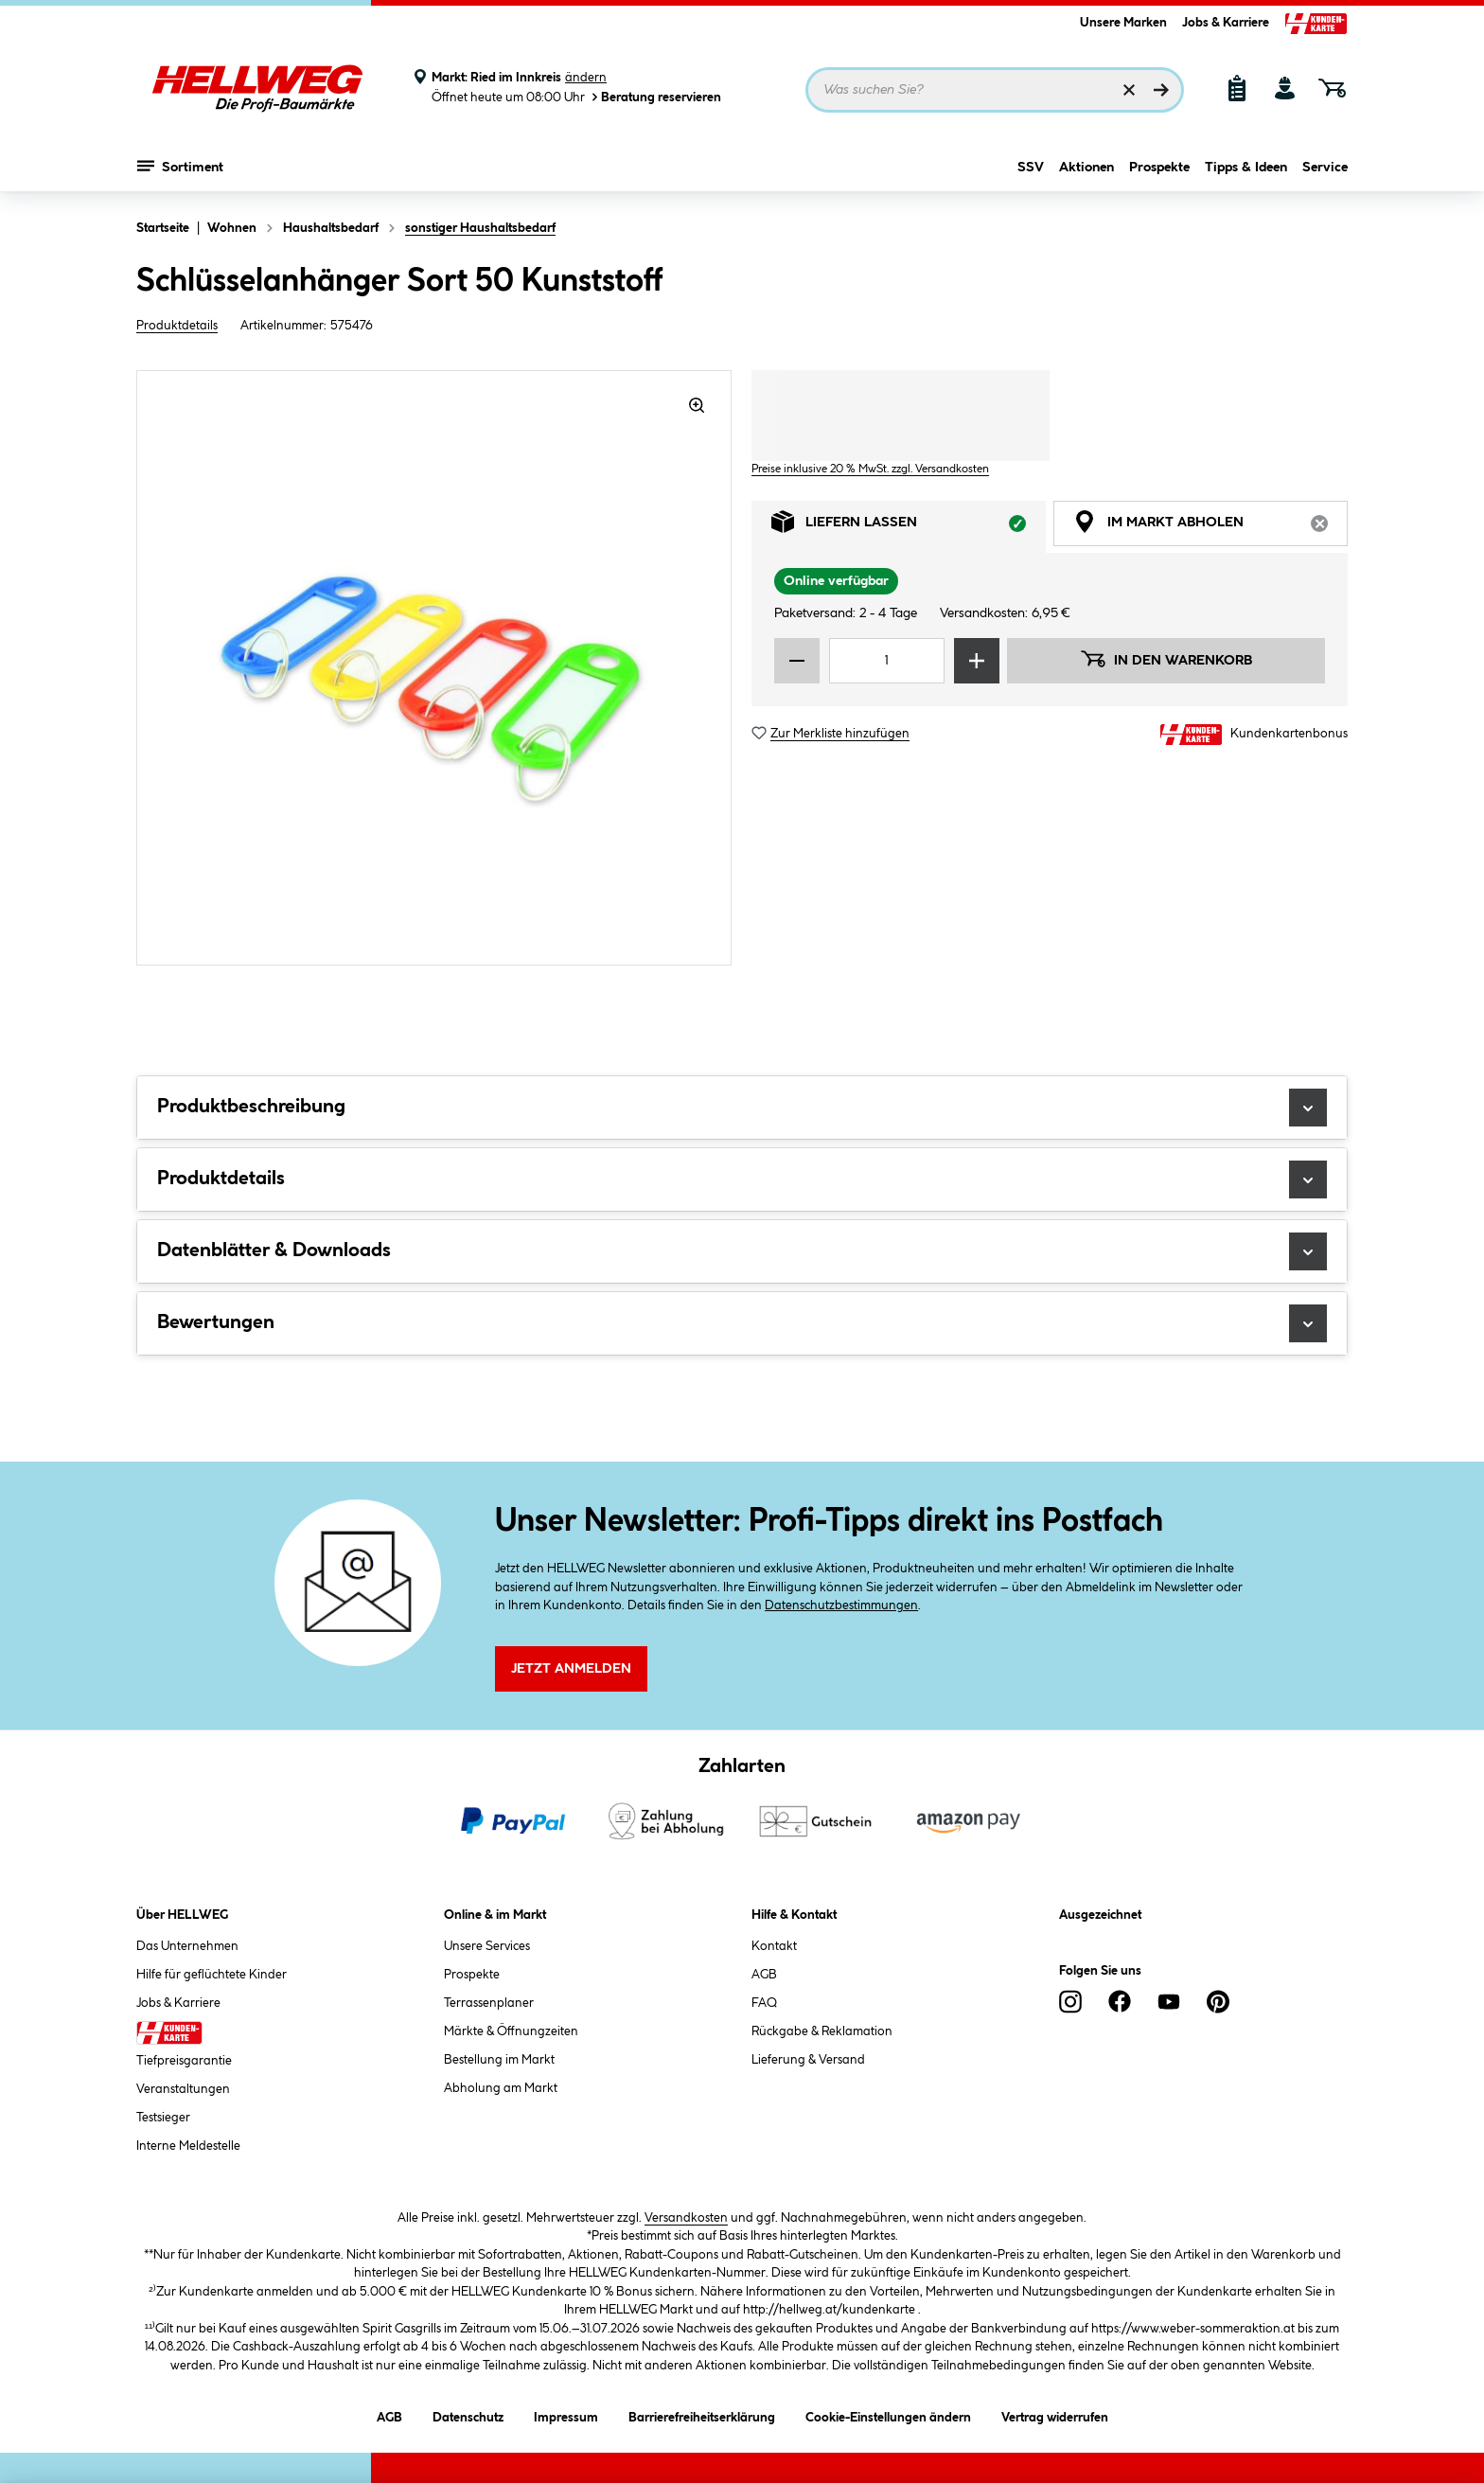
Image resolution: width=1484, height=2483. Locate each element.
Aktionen (1086, 167)
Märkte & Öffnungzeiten (511, 2031)
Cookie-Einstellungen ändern (888, 2414)
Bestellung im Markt (499, 2060)
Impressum (566, 2414)
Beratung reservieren (655, 97)
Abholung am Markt (500, 2088)
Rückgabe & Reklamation (821, 2031)
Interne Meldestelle (188, 2146)
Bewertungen (742, 1323)
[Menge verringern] (797, 660)
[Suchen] (1161, 90)
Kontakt (774, 1946)
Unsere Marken (1123, 22)
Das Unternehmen (187, 1946)
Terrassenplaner (489, 2003)
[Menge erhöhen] (976, 660)
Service (1325, 167)
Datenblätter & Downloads (742, 1251)
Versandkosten (686, 2218)
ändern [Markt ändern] (586, 77)
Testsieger (163, 2117)
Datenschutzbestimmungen (841, 1605)
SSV (1030, 167)
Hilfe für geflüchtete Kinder (211, 1974)
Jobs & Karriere (1225, 22)
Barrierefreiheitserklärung (701, 2414)
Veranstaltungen (183, 2089)
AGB (764, 1974)
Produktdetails (177, 325)
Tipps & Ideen (1246, 167)
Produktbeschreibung (742, 1107)
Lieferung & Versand (808, 2060)
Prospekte (1159, 167)
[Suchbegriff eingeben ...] (994, 90)
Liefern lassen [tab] (908, 526)
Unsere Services (487, 1946)
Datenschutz (468, 2414)
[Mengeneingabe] (887, 660)
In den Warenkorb (1166, 659)
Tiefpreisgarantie (184, 2060)
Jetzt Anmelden (571, 1669)
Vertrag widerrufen (1054, 2417)
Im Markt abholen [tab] (1210, 526)
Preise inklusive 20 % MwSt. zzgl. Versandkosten (870, 469)
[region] (434, 668)
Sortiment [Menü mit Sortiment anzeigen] (180, 165)
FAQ (764, 2003)
